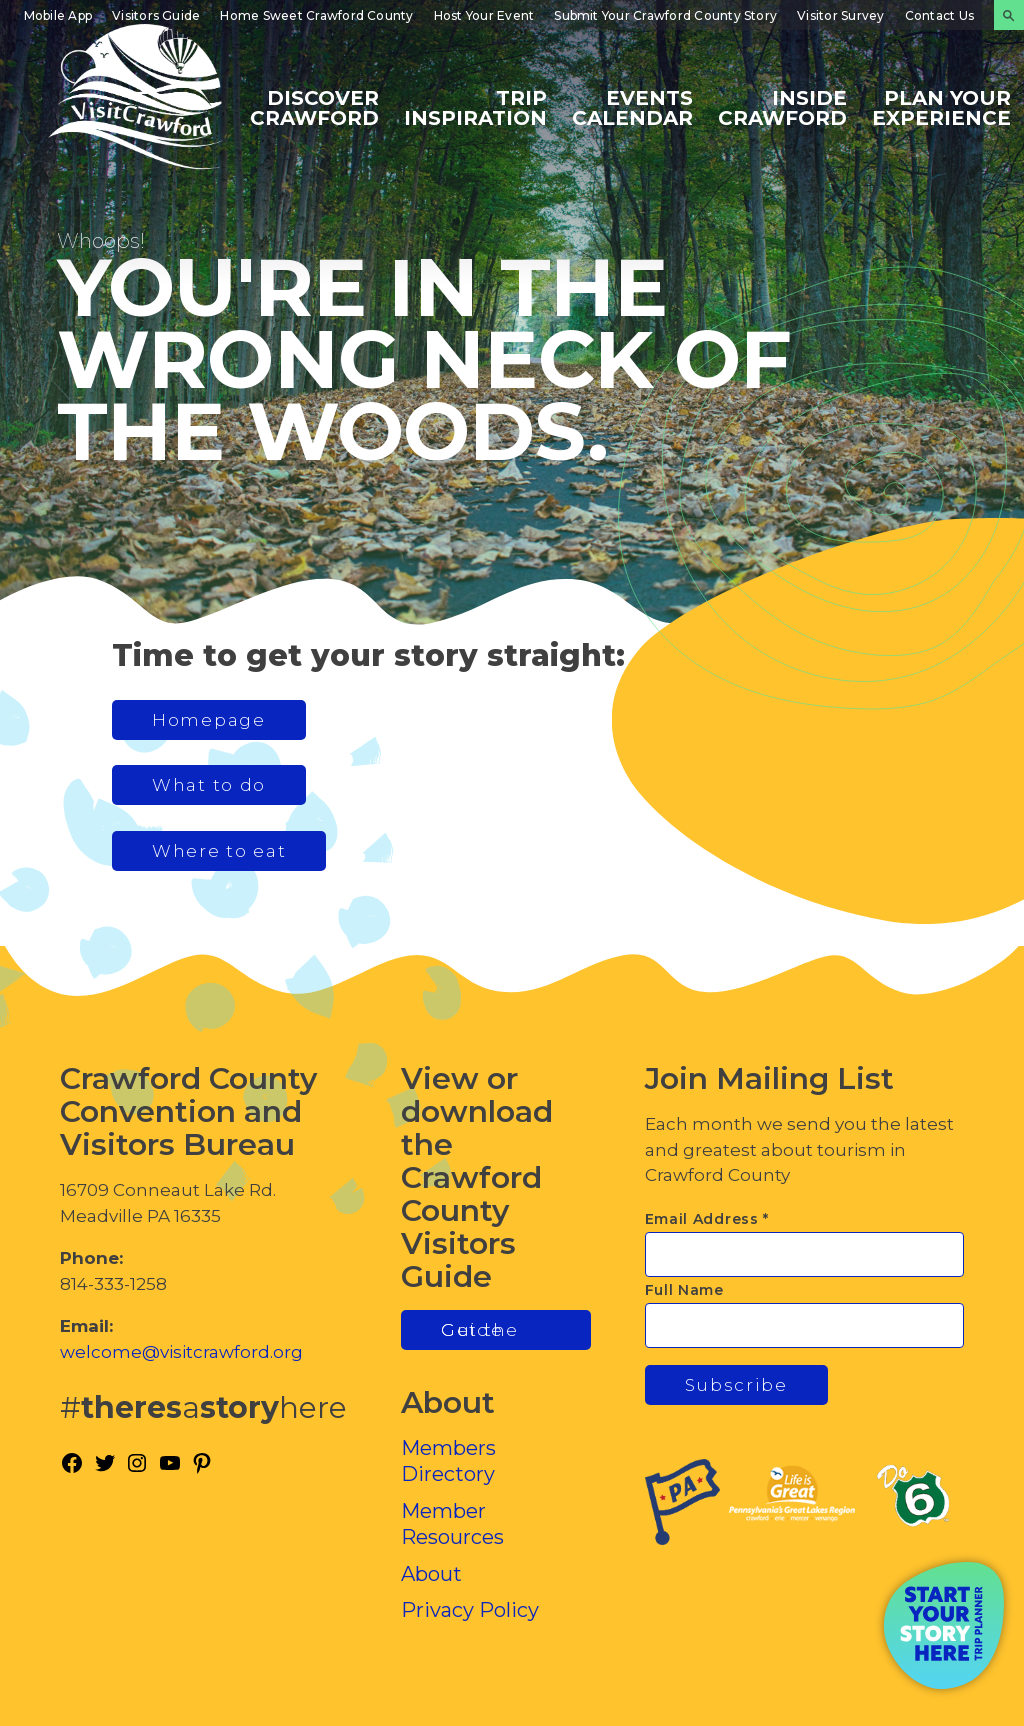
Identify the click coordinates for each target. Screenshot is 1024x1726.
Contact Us (939, 15)
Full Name (684, 1290)
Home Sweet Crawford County (316, 15)
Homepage (209, 720)
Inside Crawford (782, 107)
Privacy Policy (470, 1610)
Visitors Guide (156, 15)
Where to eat (219, 851)
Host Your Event (484, 15)
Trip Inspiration (475, 107)
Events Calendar (632, 107)
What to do (209, 785)
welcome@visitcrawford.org (181, 1352)
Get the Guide (480, 1330)
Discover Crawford (314, 107)
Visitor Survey (840, 15)
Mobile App (58, 15)
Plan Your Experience (941, 107)
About (431, 1574)
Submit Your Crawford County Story (665, 15)
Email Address (707, 1219)
